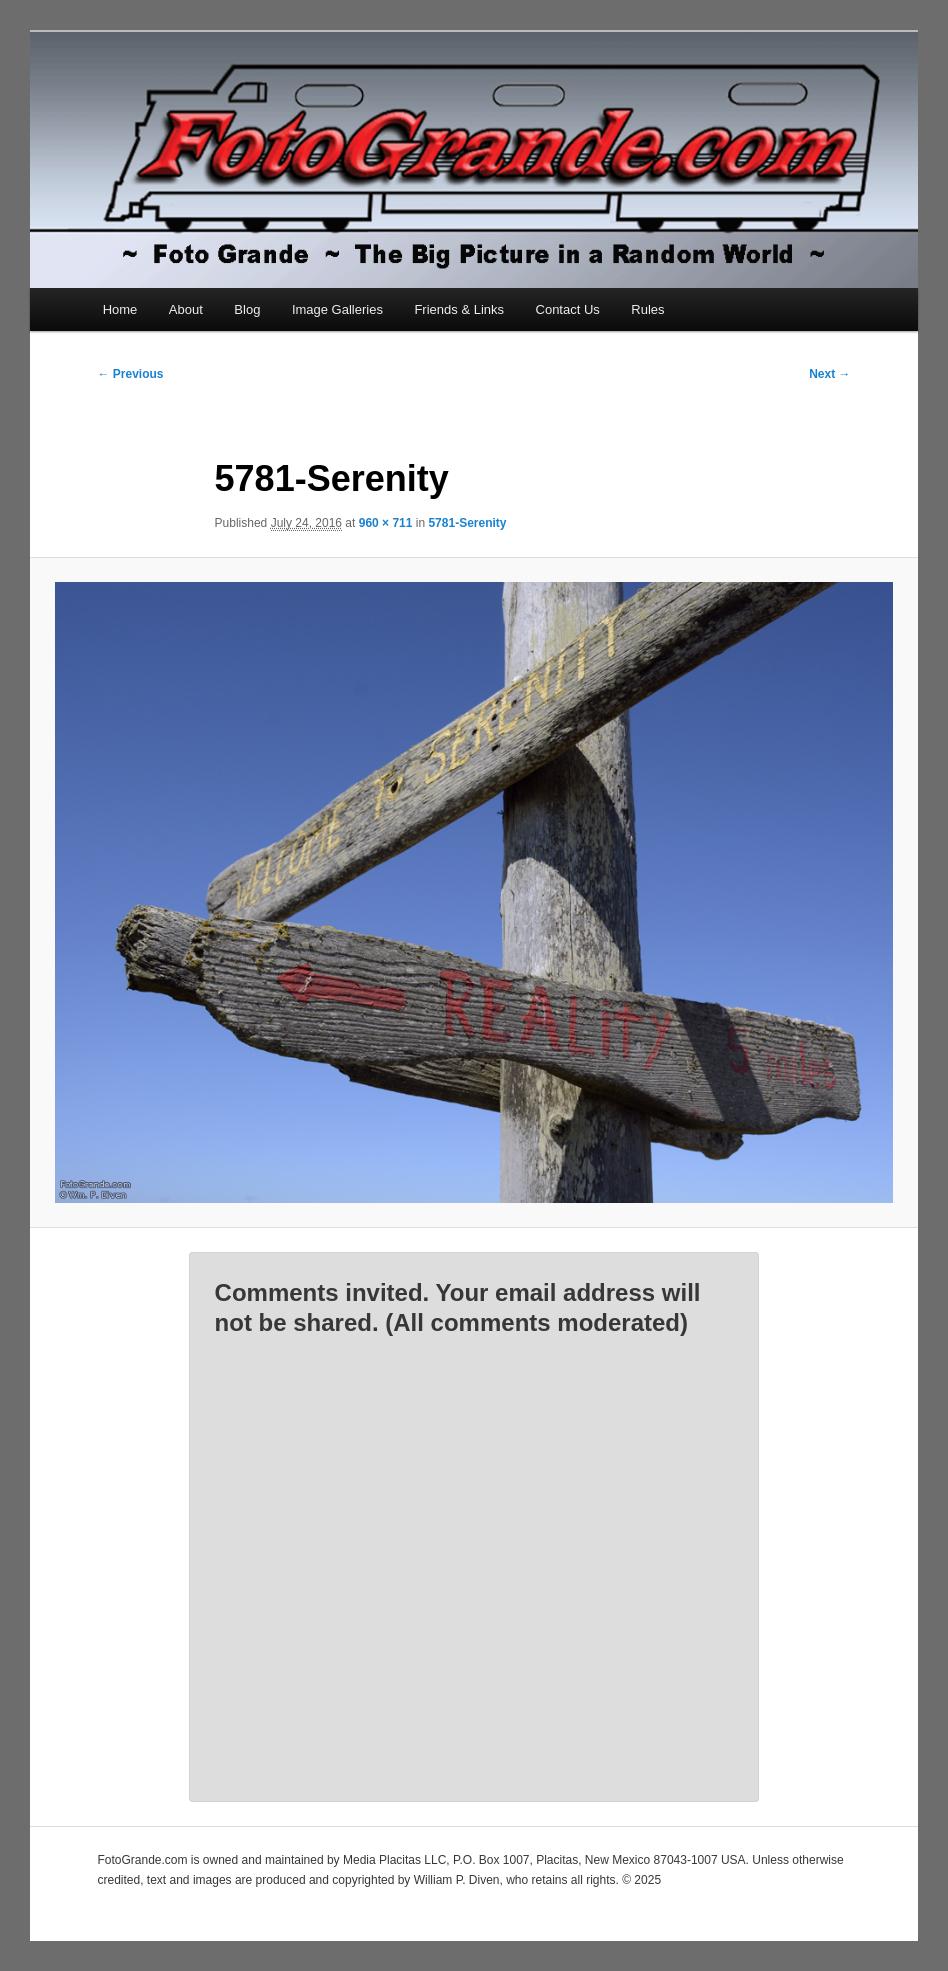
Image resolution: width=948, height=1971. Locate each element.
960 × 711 (386, 523)
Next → (829, 374)
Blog (247, 309)
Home (120, 309)
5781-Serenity (467, 523)
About (186, 309)
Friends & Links (459, 309)
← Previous (130, 374)
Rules (647, 309)
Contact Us (568, 309)
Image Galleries (337, 309)
